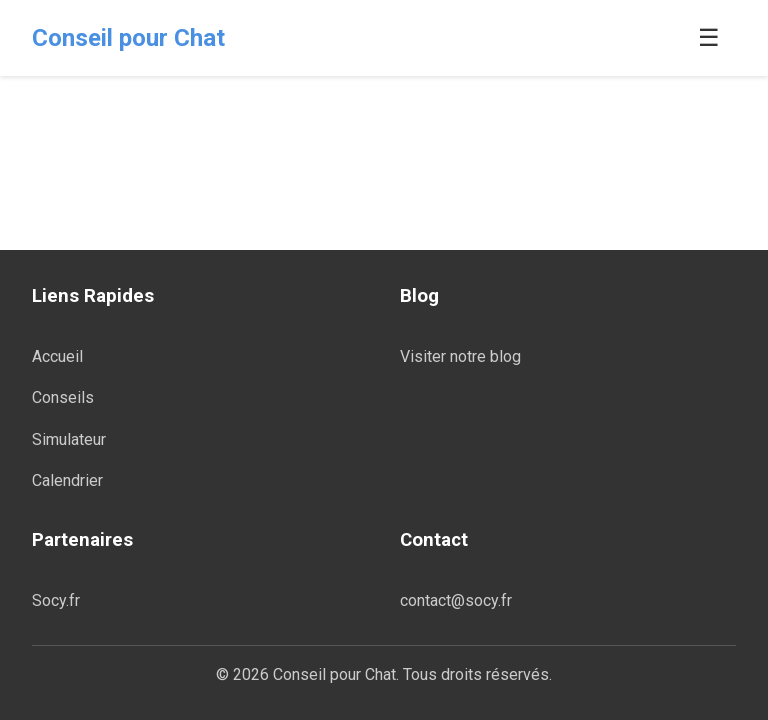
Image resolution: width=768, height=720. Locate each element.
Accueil (57, 356)
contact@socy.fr (456, 600)
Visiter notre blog (460, 356)
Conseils (63, 397)
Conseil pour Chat (128, 38)
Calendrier (67, 480)
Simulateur (69, 439)
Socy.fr (56, 600)
